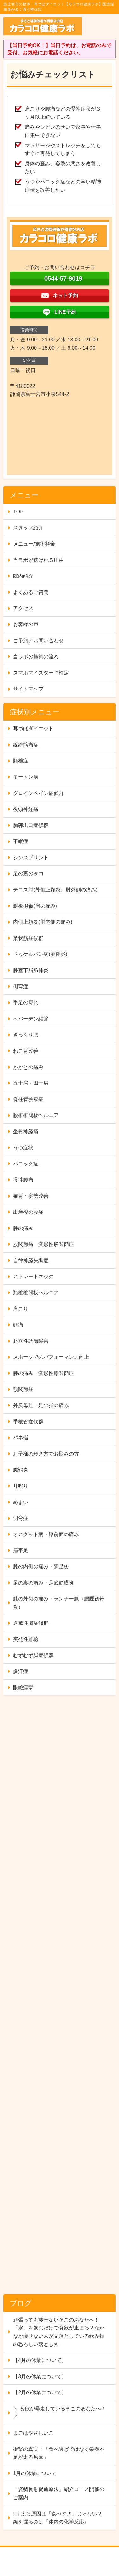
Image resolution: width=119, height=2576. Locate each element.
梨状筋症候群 (28, 938)
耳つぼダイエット (33, 728)
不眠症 (20, 841)
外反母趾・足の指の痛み (41, 1405)
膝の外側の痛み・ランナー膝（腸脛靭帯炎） (58, 1603)
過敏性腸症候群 (31, 1623)
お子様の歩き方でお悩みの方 (46, 1453)
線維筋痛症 (25, 745)
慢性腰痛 (23, 1180)
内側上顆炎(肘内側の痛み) (42, 922)
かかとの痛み (28, 1067)
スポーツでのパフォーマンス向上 (51, 1357)
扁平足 (20, 1550)
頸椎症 (20, 760)
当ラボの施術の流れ (36, 656)
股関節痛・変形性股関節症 (43, 1244)
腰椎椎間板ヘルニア (36, 1115)
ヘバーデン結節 (31, 1018)
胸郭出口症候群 (31, 825)
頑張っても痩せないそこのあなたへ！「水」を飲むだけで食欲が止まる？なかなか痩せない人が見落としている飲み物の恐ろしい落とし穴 (58, 2332)
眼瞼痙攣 (23, 1687)
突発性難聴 (25, 1639)
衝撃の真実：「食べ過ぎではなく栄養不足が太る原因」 (58, 2453)
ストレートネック (33, 1276)
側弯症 (20, 986)
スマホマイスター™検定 (41, 673)
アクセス (23, 608)
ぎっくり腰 (25, 1034)
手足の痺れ (25, 1002)
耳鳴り (20, 1486)
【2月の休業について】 (40, 2392)
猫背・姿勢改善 (31, 1196)
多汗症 (20, 1671)
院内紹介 (23, 576)
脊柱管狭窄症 (28, 1099)
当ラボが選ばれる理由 (38, 560)
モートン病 (25, 777)
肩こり (20, 1309)
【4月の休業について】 (40, 2360)
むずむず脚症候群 (33, 1655)
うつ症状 (23, 1147)
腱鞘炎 (20, 1469)
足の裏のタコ (28, 873)
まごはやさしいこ (33, 2433)
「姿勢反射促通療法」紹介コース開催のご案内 (58, 2493)
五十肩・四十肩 (31, 1083)
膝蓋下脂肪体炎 (31, 970)
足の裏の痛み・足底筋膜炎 (43, 1582)
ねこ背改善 (25, 1051)
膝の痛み (23, 1228)
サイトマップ (28, 688)
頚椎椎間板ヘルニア (36, 1292)
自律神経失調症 (31, 1260)
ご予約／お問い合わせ (38, 640)
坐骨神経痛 (25, 1131)
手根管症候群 (28, 1421)
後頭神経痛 (25, 809)
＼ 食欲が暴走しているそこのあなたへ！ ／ (59, 2413)
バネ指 (20, 1437)
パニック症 (25, 1163)
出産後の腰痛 (28, 1212)
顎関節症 (23, 1389)
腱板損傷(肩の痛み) (35, 906)
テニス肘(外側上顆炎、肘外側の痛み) (55, 889)
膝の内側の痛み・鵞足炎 (41, 1566)
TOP (18, 511)
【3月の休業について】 (40, 2376)
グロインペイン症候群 (38, 793)
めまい (20, 1502)
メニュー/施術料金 (34, 544)
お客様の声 (25, 624)
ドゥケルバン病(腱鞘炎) (40, 954)
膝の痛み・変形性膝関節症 (43, 1373)
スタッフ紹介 (28, 527)
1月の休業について (34, 2473)
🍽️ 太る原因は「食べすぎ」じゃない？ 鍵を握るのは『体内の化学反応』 (57, 2518)
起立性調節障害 (31, 1341)
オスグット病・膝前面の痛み (46, 1534)
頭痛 (18, 1324)
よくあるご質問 (31, 592)
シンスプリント (31, 857)
